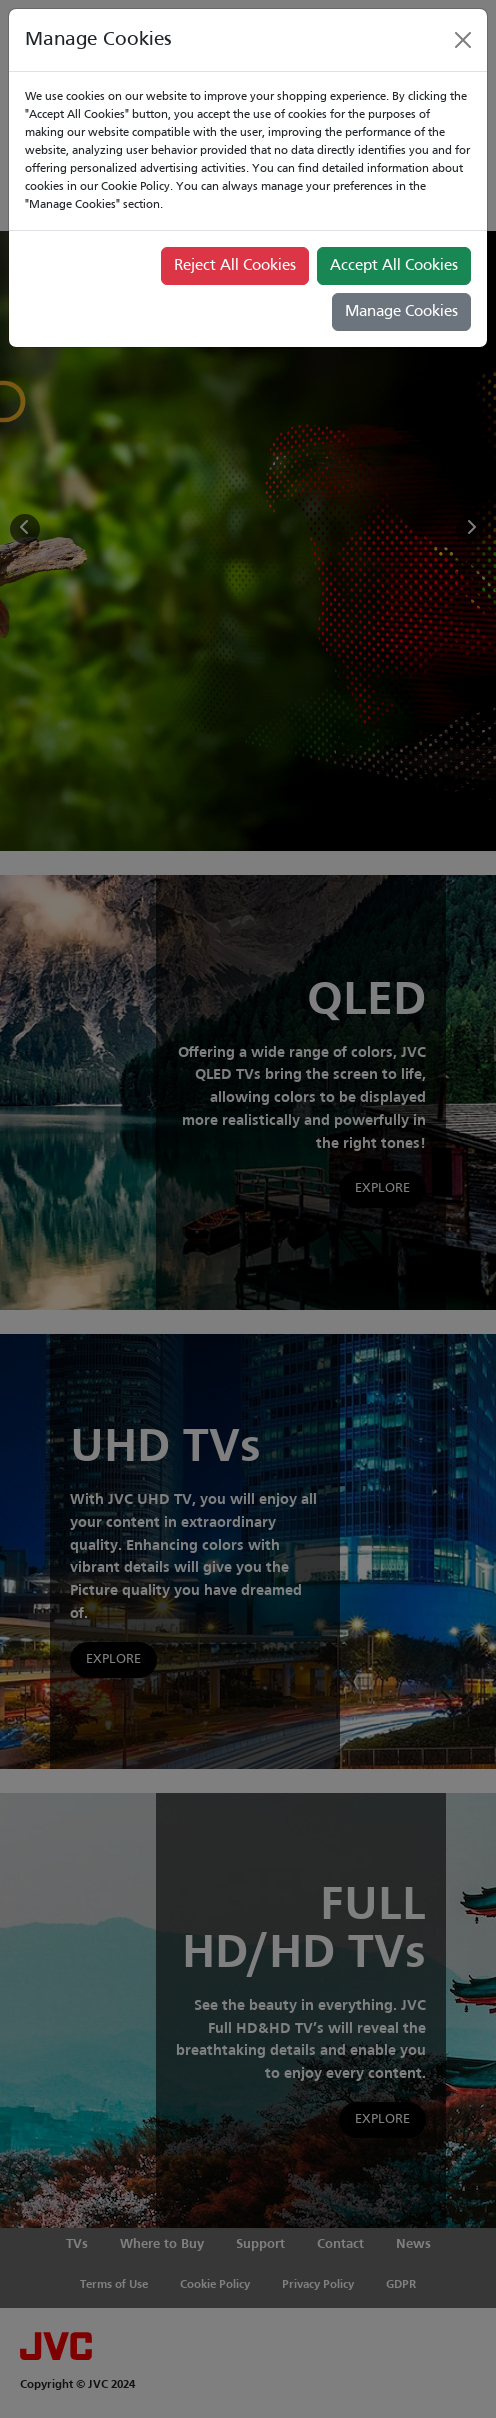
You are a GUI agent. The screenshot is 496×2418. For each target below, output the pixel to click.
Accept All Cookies (394, 266)
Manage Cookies (401, 312)
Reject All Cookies (235, 266)
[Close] (463, 40)
